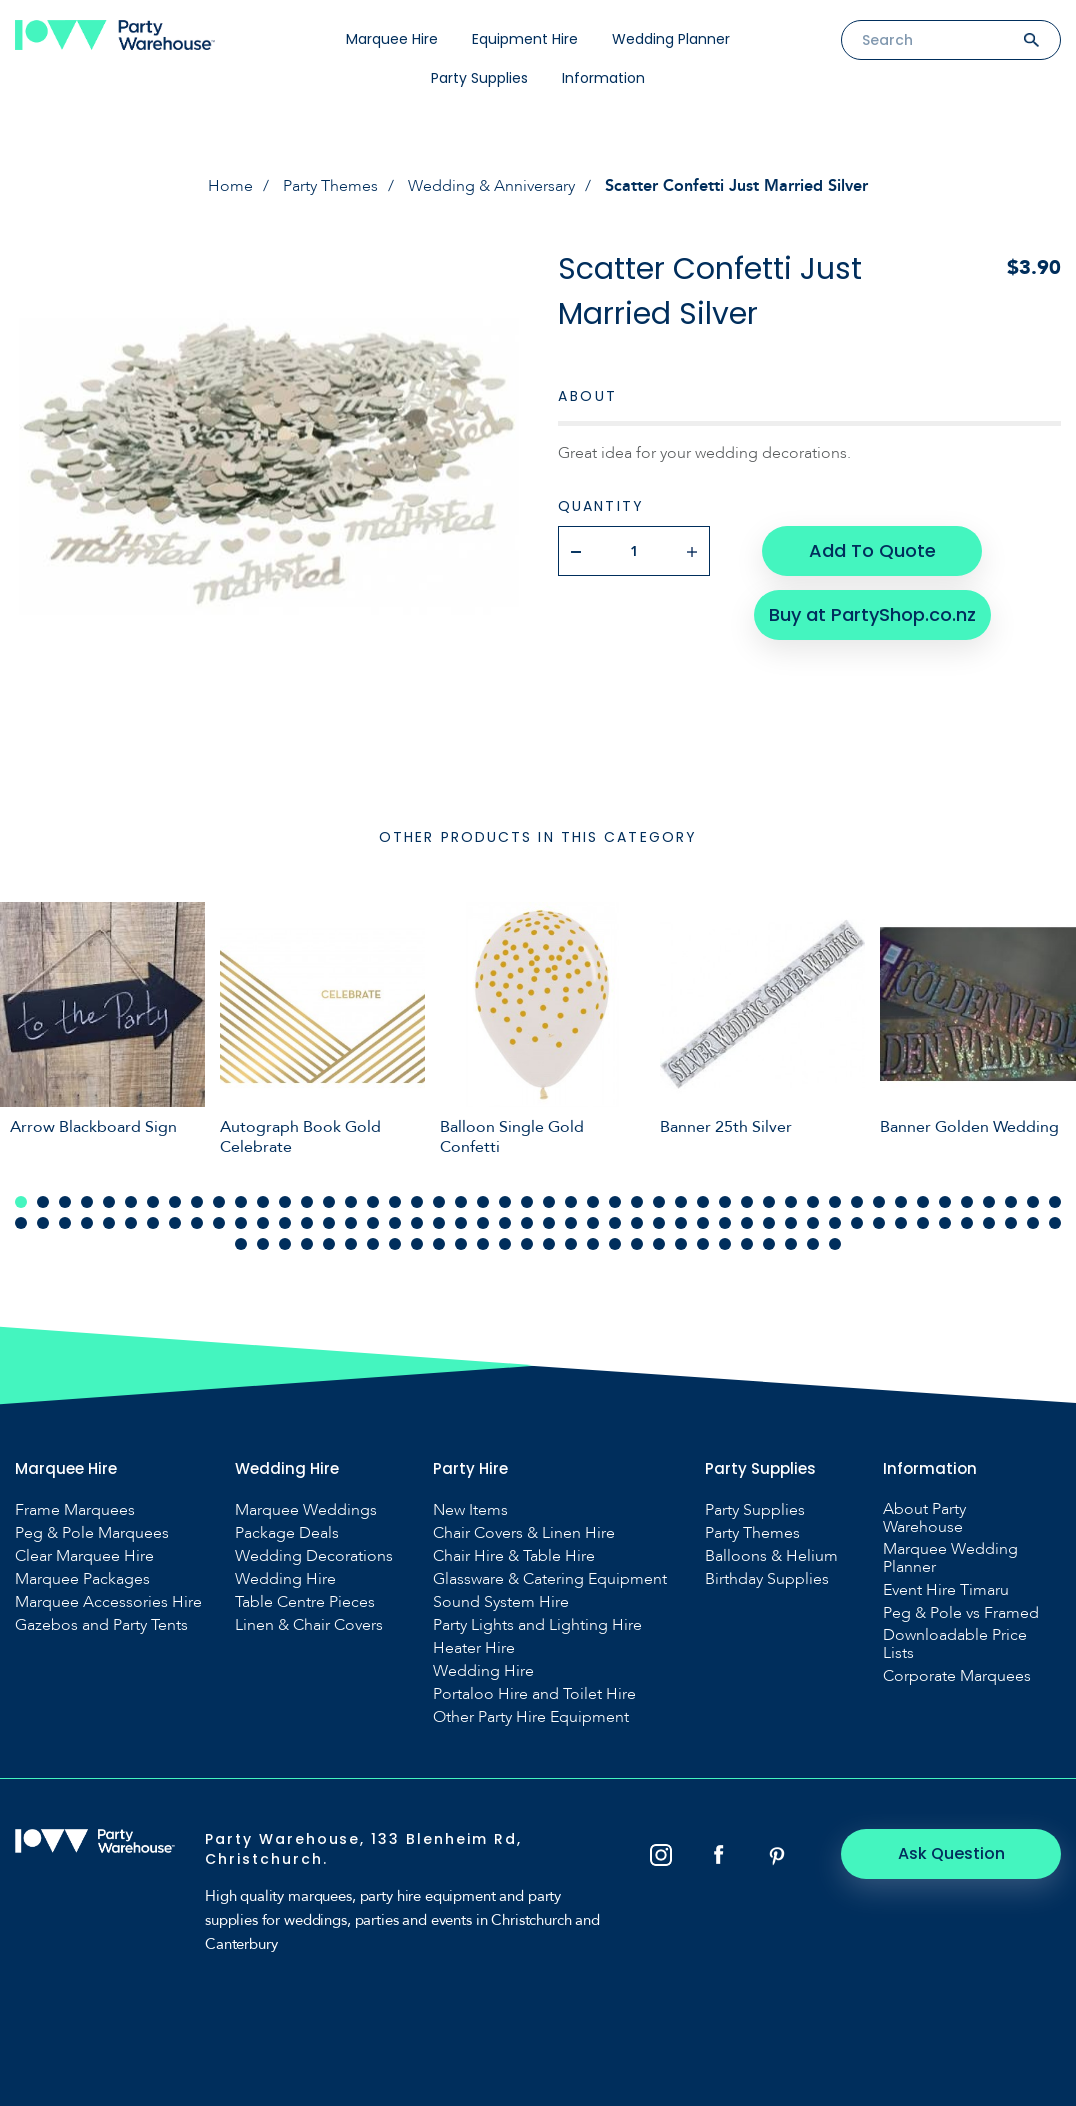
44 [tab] (967, 1202)
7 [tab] (153, 1202)
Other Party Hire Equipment (531, 1717)
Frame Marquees (75, 1510)
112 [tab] (571, 1244)
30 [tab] (659, 1202)
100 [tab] (307, 1244)
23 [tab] (505, 1202)
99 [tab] (285, 1244)
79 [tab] (681, 1223)
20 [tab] (439, 1202)
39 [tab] (857, 1202)
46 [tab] (1011, 1202)
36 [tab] (791, 1202)
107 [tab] (461, 1244)
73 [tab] (549, 1223)
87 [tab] (857, 1223)
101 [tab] (329, 1244)
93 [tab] (989, 1223)
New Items (470, 1510)
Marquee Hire (392, 39)
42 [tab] (923, 1202)
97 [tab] (241, 1244)
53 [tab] (109, 1223)
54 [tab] (131, 1223)
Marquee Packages (82, 1579)
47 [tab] (1033, 1202)
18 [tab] (395, 1202)
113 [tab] (593, 1244)
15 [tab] (329, 1202)
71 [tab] (505, 1223)
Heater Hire (474, 1648)
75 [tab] (593, 1223)
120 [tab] (747, 1244)
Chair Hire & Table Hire (514, 1556)
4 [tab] (87, 1202)
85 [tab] (813, 1223)
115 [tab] (637, 1244)
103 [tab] (373, 1244)
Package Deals (287, 1533)
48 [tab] (1055, 1202)
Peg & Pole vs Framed (961, 1613)
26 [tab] (571, 1202)
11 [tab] (241, 1202)
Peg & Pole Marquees (92, 1533)
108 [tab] (483, 1244)
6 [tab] (131, 1202)
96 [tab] (1055, 1223)
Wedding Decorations (314, 1556)
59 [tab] (241, 1223)
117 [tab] (681, 1244)
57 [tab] (197, 1223)
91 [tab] (945, 1223)
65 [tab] (373, 1223)
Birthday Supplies (767, 1579)
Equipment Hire (525, 39)
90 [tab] (923, 1223)
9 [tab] (197, 1202)
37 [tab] (813, 1202)
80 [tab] (703, 1223)
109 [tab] (505, 1244)
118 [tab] (703, 1244)
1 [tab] (21, 1202)
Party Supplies (479, 78)
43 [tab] (945, 1202)
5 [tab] (109, 1202)
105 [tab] (417, 1244)
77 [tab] (637, 1223)
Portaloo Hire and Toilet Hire (534, 1694)
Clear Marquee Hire (84, 1556)
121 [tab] (769, 1244)
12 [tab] (263, 1202)
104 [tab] (395, 1244)
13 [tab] (285, 1202)
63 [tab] (329, 1223)
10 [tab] (219, 1202)
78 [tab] (659, 1223)
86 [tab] (835, 1223)
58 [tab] (219, 1223)
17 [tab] (373, 1202)
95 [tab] (1033, 1223)
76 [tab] (615, 1223)
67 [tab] (417, 1223)
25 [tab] (549, 1202)
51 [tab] (65, 1223)
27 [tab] (593, 1202)
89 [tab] (901, 1223)
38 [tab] (835, 1202)
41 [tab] (901, 1202)
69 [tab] (461, 1223)
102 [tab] (351, 1244)
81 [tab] (725, 1223)
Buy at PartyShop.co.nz (872, 614)
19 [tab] (417, 1202)
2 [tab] (43, 1202)
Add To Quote (872, 550)
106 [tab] (439, 1244)
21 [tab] (461, 1202)
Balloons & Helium (771, 1556)
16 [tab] (351, 1202)
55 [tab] (153, 1223)
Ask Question (951, 1853)
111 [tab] (549, 1244)
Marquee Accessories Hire (108, 1602)
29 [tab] (637, 1202)
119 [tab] (725, 1244)
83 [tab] (769, 1223)
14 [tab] (307, 1202)
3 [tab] (65, 1202)
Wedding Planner (671, 39)
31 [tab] (681, 1202)
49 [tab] (21, 1223)
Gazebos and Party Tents (101, 1625)
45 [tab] (989, 1202)
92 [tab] (967, 1223)
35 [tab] (769, 1202)
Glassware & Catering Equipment (550, 1579)
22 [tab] (483, 1202)
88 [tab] (879, 1223)
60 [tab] (263, 1223)
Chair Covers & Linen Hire (524, 1533)
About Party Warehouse (924, 1518)
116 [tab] (659, 1244)
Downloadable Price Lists (955, 1644)
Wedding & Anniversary (491, 186)
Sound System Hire (501, 1602)
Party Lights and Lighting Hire (537, 1625)
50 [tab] (43, 1223)
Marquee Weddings (306, 1510)
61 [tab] (285, 1223)
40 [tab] (879, 1202)
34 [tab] (747, 1202)
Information (603, 78)
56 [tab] (175, 1223)
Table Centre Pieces (305, 1602)
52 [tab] (87, 1223)
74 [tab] (571, 1223)
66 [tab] (395, 1223)
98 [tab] (263, 1244)
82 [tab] (747, 1223)
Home (230, 186)
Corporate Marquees (957, 1676)
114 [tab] (615, 1244)
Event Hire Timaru (946, 1590)
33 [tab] (725, 1202)
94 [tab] (1011, 1223)
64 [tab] (351, 1223)
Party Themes (330, 186)
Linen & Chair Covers (309, 1625)
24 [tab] (527, 1202)
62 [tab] (307, 1223)
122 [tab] (791, 1244)
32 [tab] (703, 1202)
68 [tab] (439, 1223)
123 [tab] (813, 1244)
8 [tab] (175, 1202)
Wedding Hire (285, 1579)
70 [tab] (483, 1223)
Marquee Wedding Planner (950, 1558)
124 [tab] (835, 1244)
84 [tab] (791, 1223)
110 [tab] (527, 1244)
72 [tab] (527, 1223)
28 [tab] (615, 1202)
